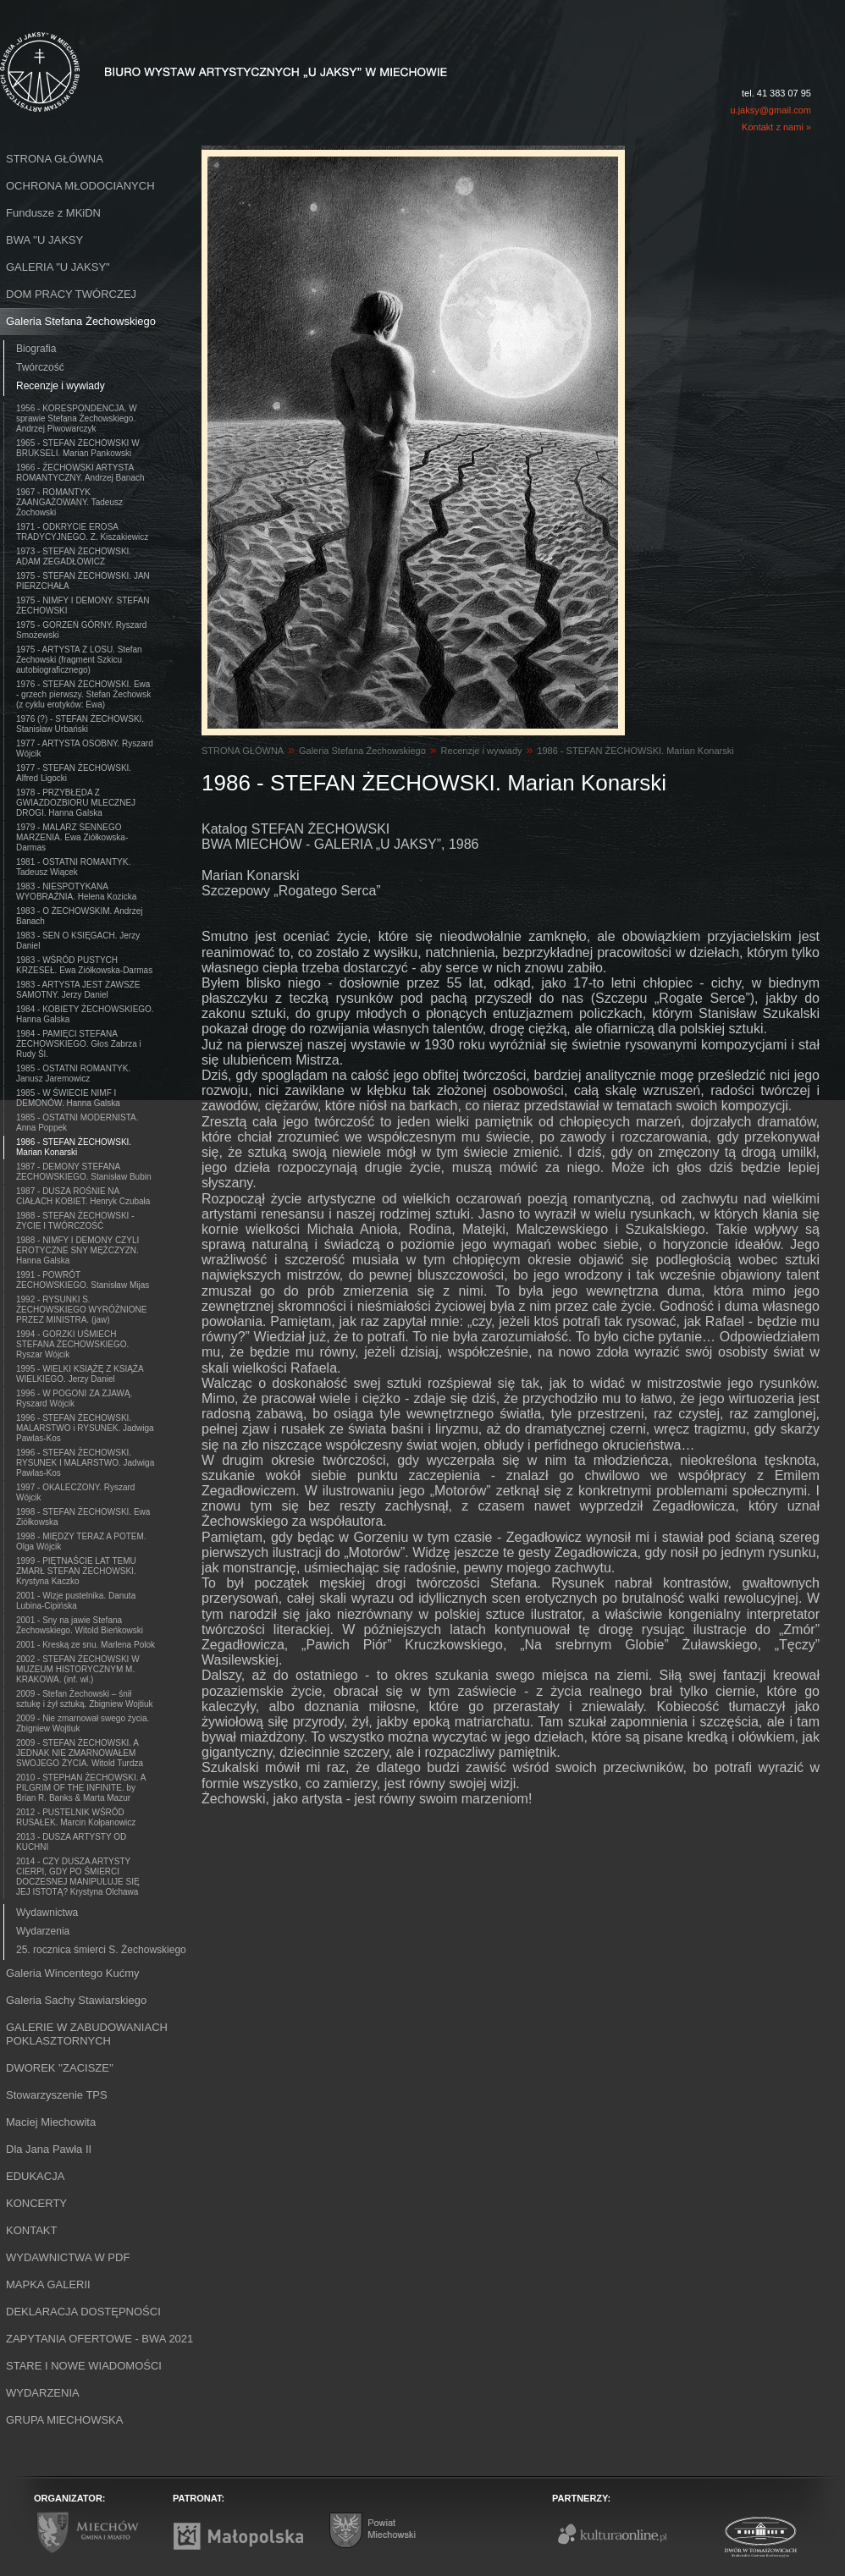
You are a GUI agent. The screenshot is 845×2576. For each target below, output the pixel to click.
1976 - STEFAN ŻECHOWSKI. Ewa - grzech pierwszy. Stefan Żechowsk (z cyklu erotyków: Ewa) (83, 694)
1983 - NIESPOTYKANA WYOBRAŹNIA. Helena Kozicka (76, 891)
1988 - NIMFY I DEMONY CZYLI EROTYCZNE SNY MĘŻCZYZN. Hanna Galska (77, 1250)
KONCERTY (36, 2203)
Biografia (36, 349)
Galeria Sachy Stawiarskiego (76, 2000)
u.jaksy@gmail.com (770, 110)
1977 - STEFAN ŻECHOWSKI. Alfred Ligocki (73, 773)
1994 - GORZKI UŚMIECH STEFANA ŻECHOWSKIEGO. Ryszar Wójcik (72, 1344)
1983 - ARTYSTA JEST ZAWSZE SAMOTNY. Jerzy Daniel (78, 989)
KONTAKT (31, 2230)
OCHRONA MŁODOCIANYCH (80, 185)
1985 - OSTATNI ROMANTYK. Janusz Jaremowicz (73, 1073)
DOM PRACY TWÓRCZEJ (71, 294)
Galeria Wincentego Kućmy (73, 1973)
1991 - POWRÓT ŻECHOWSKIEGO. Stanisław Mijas (82, 1280)
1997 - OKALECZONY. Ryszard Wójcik (75, 1492)
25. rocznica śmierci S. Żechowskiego (101, 1950)
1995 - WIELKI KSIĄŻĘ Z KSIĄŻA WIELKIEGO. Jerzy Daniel (80, 1374)
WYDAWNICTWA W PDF (68, 2257)
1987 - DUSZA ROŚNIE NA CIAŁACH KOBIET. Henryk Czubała (83, 1196)
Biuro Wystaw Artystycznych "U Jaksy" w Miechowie (192, 53)
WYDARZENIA (43, 2392)
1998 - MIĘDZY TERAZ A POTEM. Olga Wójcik (81, 1541)
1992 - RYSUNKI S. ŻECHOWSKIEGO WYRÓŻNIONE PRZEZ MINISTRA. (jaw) (81, 1309)
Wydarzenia (42, 1931)
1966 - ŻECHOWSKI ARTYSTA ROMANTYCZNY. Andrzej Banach (80, 472)
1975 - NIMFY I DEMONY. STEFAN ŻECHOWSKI (82, 605)
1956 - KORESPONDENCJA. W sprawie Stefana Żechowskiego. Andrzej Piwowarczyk (76, 418)
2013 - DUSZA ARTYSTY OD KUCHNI (71, 1842)
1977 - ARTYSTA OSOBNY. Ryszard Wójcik (84, 748)
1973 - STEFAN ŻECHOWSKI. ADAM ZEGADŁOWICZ (73, 556)
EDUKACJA (35, 2176)
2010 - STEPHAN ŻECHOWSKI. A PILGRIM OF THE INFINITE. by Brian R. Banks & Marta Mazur (81, 1788)
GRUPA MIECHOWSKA (64, 2420)
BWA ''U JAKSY (44, 240)
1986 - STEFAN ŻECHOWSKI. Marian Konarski (73, 1147)
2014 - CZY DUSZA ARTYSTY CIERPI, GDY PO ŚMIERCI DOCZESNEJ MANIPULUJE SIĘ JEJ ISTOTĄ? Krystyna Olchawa (78, 1876)
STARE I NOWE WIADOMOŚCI (84, 2365)
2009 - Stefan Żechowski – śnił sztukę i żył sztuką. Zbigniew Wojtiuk (84, 1699)
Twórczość (40, 367)
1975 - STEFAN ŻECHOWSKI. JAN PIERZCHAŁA (83, 581)
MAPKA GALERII (48, 2284)
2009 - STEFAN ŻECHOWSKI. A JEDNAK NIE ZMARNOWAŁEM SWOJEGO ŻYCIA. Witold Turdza (79, 1753)
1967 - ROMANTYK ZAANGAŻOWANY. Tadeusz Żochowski (69, 502)
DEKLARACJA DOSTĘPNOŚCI (83, 2311)
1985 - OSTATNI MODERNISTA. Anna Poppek (77, 1122)
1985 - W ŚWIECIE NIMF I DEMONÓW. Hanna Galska (68, 1098)
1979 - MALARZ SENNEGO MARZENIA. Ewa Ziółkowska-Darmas (72, 837)
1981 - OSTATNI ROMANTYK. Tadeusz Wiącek (73, 867)
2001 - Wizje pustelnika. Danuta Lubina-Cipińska (75, 1600)
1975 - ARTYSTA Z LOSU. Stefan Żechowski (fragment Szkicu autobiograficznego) (79, 659)
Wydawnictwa (47, 1912)
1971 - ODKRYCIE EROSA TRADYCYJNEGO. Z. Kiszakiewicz (82, 532)
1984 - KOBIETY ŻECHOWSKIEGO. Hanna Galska (85, 1014)
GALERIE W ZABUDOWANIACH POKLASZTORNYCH (87, 2034)
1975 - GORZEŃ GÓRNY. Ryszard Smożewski (81, 630)
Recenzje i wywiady (60, 386)
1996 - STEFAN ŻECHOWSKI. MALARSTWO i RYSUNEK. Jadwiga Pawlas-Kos (85, 1428)
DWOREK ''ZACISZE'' (59, 2067)
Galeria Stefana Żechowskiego (81, 321)
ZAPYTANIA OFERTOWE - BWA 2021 (99, 2338)
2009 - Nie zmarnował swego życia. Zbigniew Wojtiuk (82, 1723)
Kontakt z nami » (776, 127)
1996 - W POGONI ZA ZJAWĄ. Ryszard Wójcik (74, 1398)
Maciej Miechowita (51, 2122)
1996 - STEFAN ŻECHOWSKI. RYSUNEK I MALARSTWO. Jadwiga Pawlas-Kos (85, 1463)
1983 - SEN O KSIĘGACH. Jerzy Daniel (78, 940)
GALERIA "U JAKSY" (58, 267)
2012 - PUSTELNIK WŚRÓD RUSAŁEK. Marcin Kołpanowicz (75, 1817)
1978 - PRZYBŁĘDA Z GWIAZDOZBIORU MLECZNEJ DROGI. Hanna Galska (75, 802)
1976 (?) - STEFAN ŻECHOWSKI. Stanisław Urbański (80, 724)
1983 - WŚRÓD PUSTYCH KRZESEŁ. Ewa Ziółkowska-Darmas (84, 965)
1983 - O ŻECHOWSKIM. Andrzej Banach (79, 916)
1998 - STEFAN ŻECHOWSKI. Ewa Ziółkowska (83, 1517)
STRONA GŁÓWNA (54, 158)
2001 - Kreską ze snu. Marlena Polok (85, 1644)
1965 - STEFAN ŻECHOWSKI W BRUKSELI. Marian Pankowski (78, 448)
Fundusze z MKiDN (53, 212)
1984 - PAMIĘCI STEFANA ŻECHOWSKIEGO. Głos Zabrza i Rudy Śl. (78, 1044)
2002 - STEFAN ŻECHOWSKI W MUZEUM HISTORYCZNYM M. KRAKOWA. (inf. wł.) (78, 1669)
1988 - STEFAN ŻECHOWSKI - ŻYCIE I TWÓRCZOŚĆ (75, 1220)
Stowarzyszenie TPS (57, 2095)
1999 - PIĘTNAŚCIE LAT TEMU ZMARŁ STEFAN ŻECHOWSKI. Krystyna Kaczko (76, 1571)
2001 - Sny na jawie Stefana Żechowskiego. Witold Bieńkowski (79, 1625)
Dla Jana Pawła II (48, 2149)
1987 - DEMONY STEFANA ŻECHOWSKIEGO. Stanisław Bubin (84, 1171)
